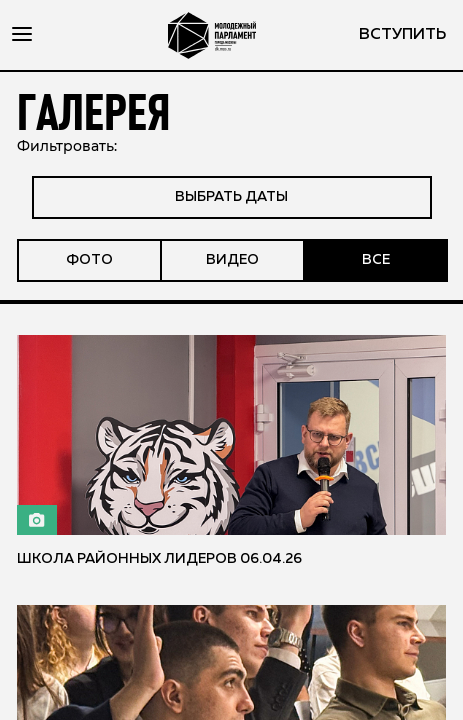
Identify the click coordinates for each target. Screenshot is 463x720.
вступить (402, 35)
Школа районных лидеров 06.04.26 (159, 559)
